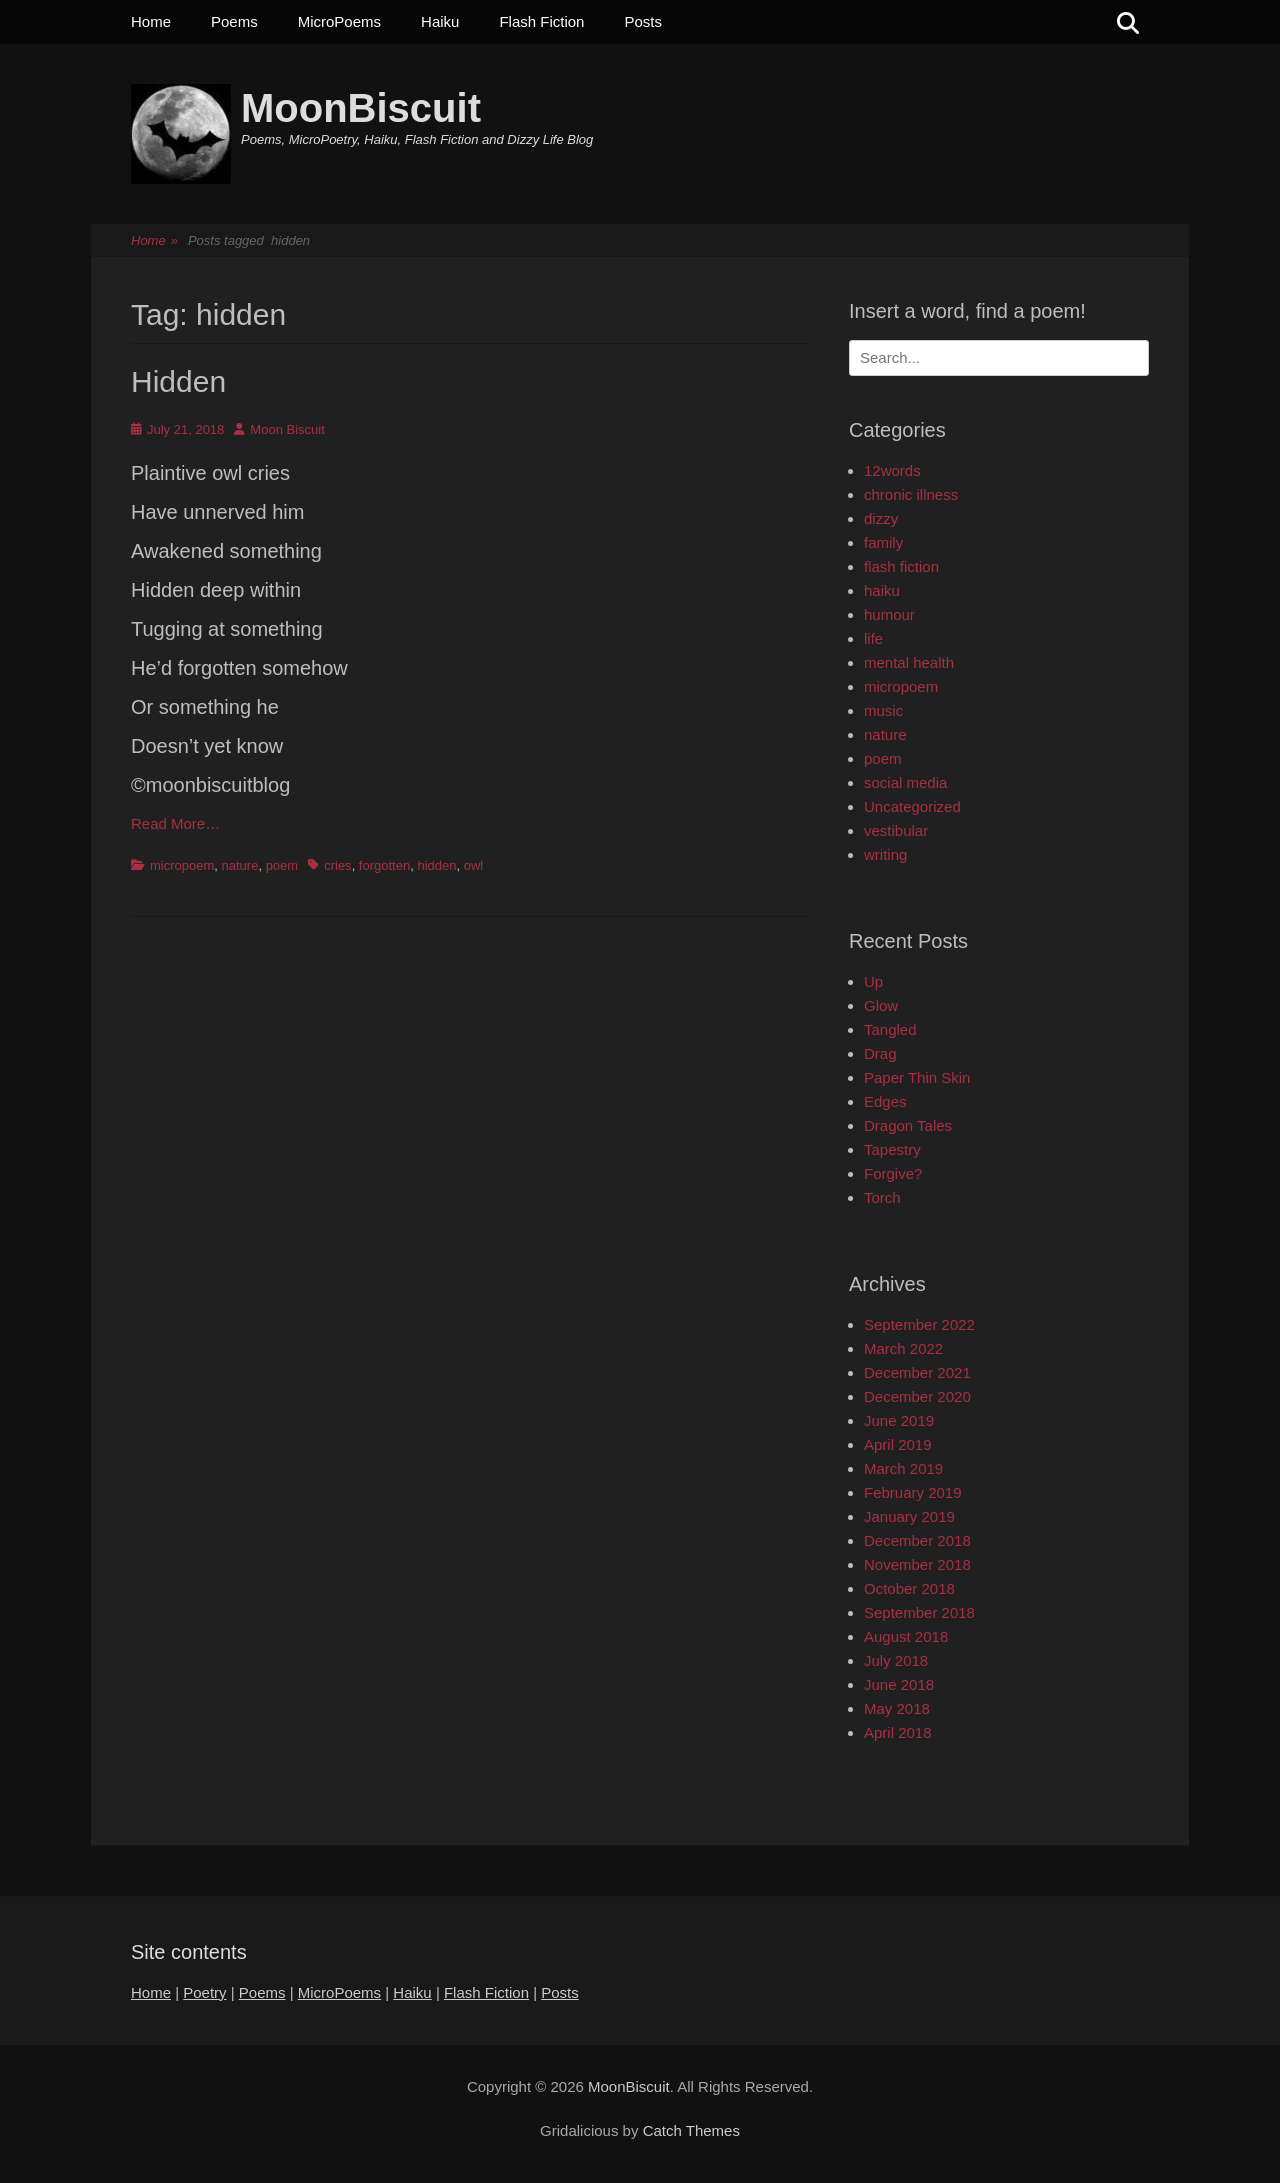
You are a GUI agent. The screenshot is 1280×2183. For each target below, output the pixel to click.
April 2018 (898, 1732)
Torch (882, 1197)
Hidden (178, 381)
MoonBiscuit (361, 108)
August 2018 (906, 1636)
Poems (234, 21)
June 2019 (899, 1420)
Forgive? (893, 1173)
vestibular (896, 830)
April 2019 (898, 1444)
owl (474, 865)
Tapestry (892, 1149)
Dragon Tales (908, 1125)
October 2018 (909, 1588)
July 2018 (896, 1660)
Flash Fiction (541, 21)
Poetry (204, 1992)
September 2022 (919, 1324)
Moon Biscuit (287, 429)
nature (240, 865)
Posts (643, 21)
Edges (885, 1101)
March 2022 (903, 1348)
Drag (880, 1053)
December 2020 (917, 1396)
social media (905, 782)
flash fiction (901, 566)
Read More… (175, 823)
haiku (882, 590)
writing (885, 854)
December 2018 (917, 1540)
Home (151, 21)
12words (892, 470)
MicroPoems (339, 21)
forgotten (384, 865)
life (873, 638)
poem (282, 865)
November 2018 (917, 1564)
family (883, 542)
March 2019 (903, 1468)
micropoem (182, 865)
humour (889, 614)
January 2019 (909, 1516)
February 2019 (913, 1492)
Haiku (440, 21)
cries (337, 865)
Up (873, 981)
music (883, 710)
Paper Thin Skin (917, 1077)
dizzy (881, 518)
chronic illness (911, 494)
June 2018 (899, 1684)
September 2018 (919, 1612)
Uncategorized (912, 806)
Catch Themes (691, 2130)
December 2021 (917, 1372)
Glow (881, 1005)
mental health (909, 662)
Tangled (890, 1029)
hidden (436, 865)
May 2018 (897, 1708)
